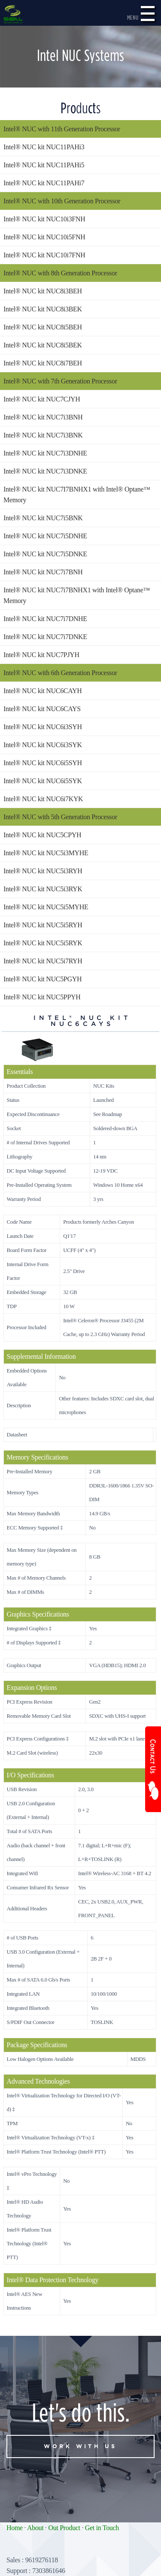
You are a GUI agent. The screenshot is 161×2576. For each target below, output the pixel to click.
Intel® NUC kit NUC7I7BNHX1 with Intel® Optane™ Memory (76, 495)
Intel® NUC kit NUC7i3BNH (42, 417)
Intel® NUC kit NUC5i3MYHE (45, 853)
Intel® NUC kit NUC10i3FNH (44, 219)
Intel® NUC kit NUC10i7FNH (44, 255)
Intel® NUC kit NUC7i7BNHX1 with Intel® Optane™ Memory (76, 595)
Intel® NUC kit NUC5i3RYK (42, 889)
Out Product (64, 2527)
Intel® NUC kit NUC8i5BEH (42, 327)
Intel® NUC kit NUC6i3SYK (42, 744)
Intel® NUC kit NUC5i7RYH (42, 961)
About (35, 2527)
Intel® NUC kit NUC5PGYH (42, 979)
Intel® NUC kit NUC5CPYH (42, 835)
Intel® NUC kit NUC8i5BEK (42, 345)
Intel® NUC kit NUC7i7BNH (42, 572)
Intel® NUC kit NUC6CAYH (42, 690)
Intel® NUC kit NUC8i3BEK (42, 309)
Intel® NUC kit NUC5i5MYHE (45, 907)
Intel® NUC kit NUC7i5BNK (42, 518)
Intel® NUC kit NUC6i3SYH (42, 726)
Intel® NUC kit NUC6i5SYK (42, 780)
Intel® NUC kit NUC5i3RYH (42, 871)
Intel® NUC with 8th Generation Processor (60, 273)
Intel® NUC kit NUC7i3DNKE (45, 471)
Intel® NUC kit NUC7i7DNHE (45, 618)
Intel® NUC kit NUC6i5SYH (42, 762)
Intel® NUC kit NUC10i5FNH (44, 237)
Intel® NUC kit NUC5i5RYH (42, 925)
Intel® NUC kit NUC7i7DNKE (45, 636)
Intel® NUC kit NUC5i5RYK (42, 943)
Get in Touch (102, 2527)
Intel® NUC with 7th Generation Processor (60, 381)
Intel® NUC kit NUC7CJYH (41, 399)
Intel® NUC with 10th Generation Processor (61, 201)
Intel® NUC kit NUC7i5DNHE (45, 536)
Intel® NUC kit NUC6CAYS (42, 708)
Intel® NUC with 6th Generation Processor (60, 672)
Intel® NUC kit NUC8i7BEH (42, 363)
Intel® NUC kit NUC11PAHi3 (43, 147)
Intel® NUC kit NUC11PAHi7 (43, 183)
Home (14, 2527)
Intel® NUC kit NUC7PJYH (41, 654)
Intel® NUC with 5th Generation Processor (60, 816)
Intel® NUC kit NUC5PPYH (41, 997)
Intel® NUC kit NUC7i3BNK (42, 435)
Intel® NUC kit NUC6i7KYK (43, 798)
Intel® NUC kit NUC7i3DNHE (45, 453)
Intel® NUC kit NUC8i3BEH (42, 291)
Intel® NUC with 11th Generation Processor (61, 129)
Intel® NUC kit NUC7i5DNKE (45, 554)
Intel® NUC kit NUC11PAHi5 (43, 165)
